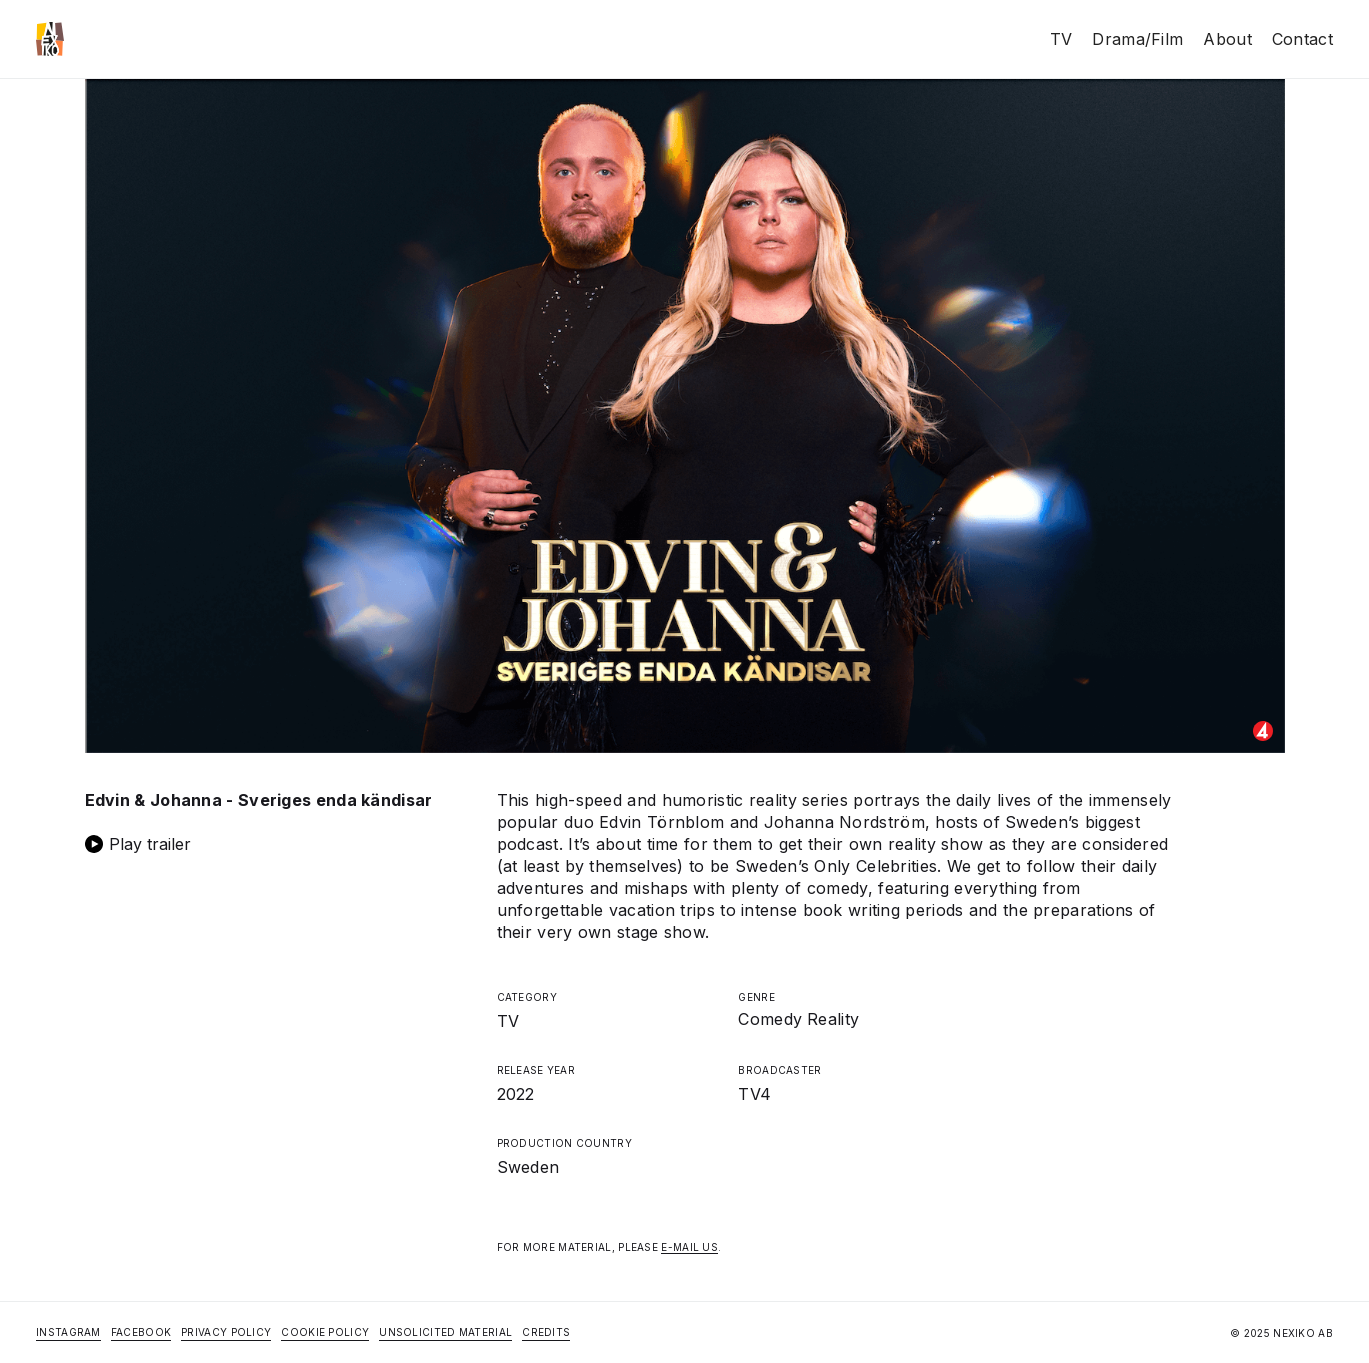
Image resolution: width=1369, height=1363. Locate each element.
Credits (546, 1332)
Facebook (141, 1332)
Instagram (68, 1332)
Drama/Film (1137, 39)
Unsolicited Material (445, 1332)
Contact (1302, 39)
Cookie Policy (325, 1332)
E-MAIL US (689, 1247)
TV (1061, 39)
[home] (50, 39)
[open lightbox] (273, 844)
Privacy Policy (226, 1332)
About (1227, 39)
